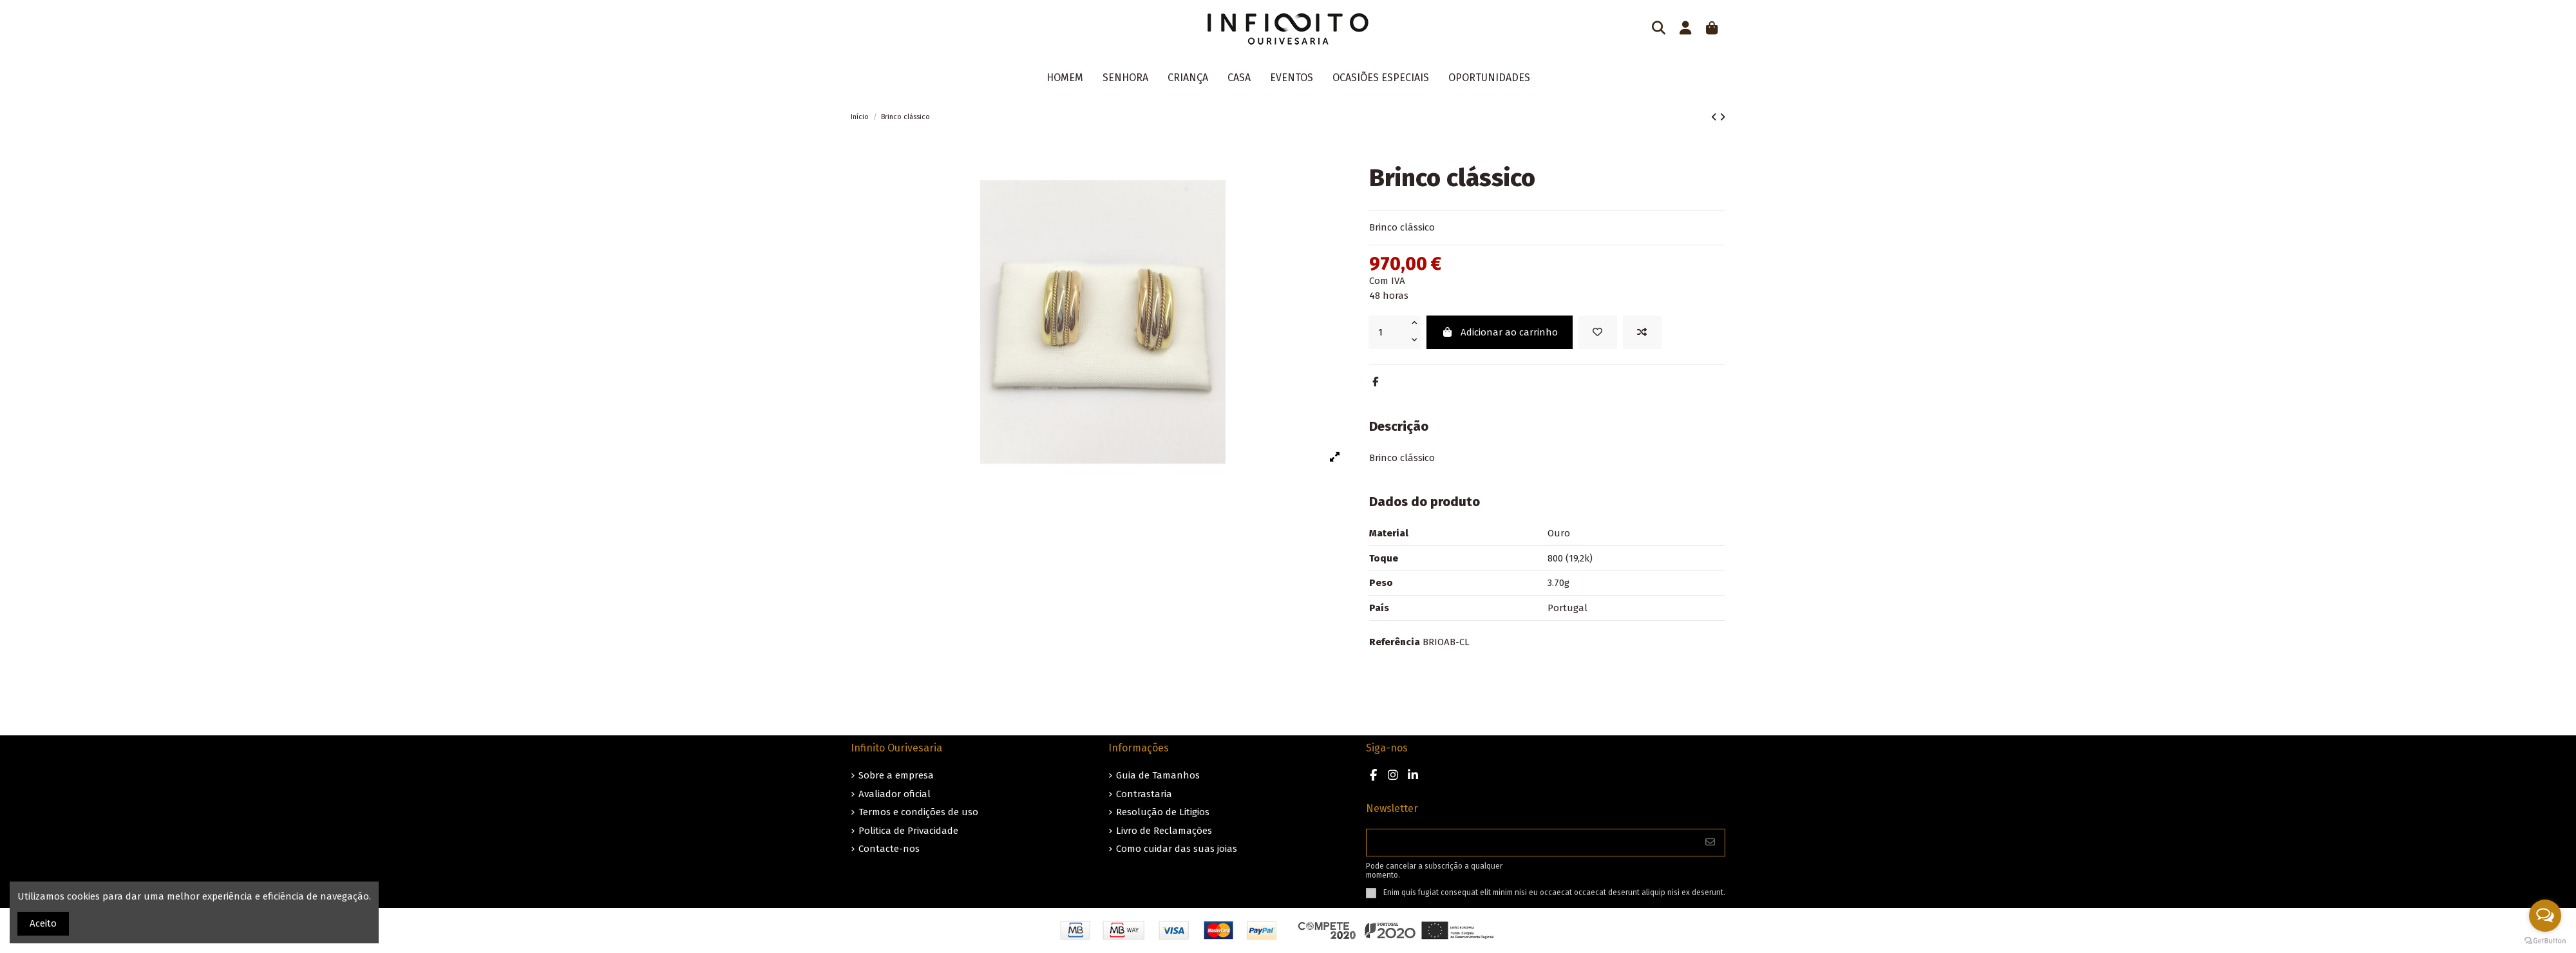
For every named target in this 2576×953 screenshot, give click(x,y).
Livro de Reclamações (1164, 830)
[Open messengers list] (2545, 916)
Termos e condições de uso (918, 812)
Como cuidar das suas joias (1176, 848)
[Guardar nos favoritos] (1597, 333)
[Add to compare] (1642, 333)
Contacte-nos (889, 848)
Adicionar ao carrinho (1499, 332)
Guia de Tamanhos (1158, 775)
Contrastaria (1144, 794)
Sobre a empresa (896, 775)
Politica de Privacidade (908, 830)
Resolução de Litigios (1162, 812)
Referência (1394, 642)
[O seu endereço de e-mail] (1531, 842)
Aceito (43, 923)
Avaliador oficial (894, 794)
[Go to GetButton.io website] (2545, 940)
